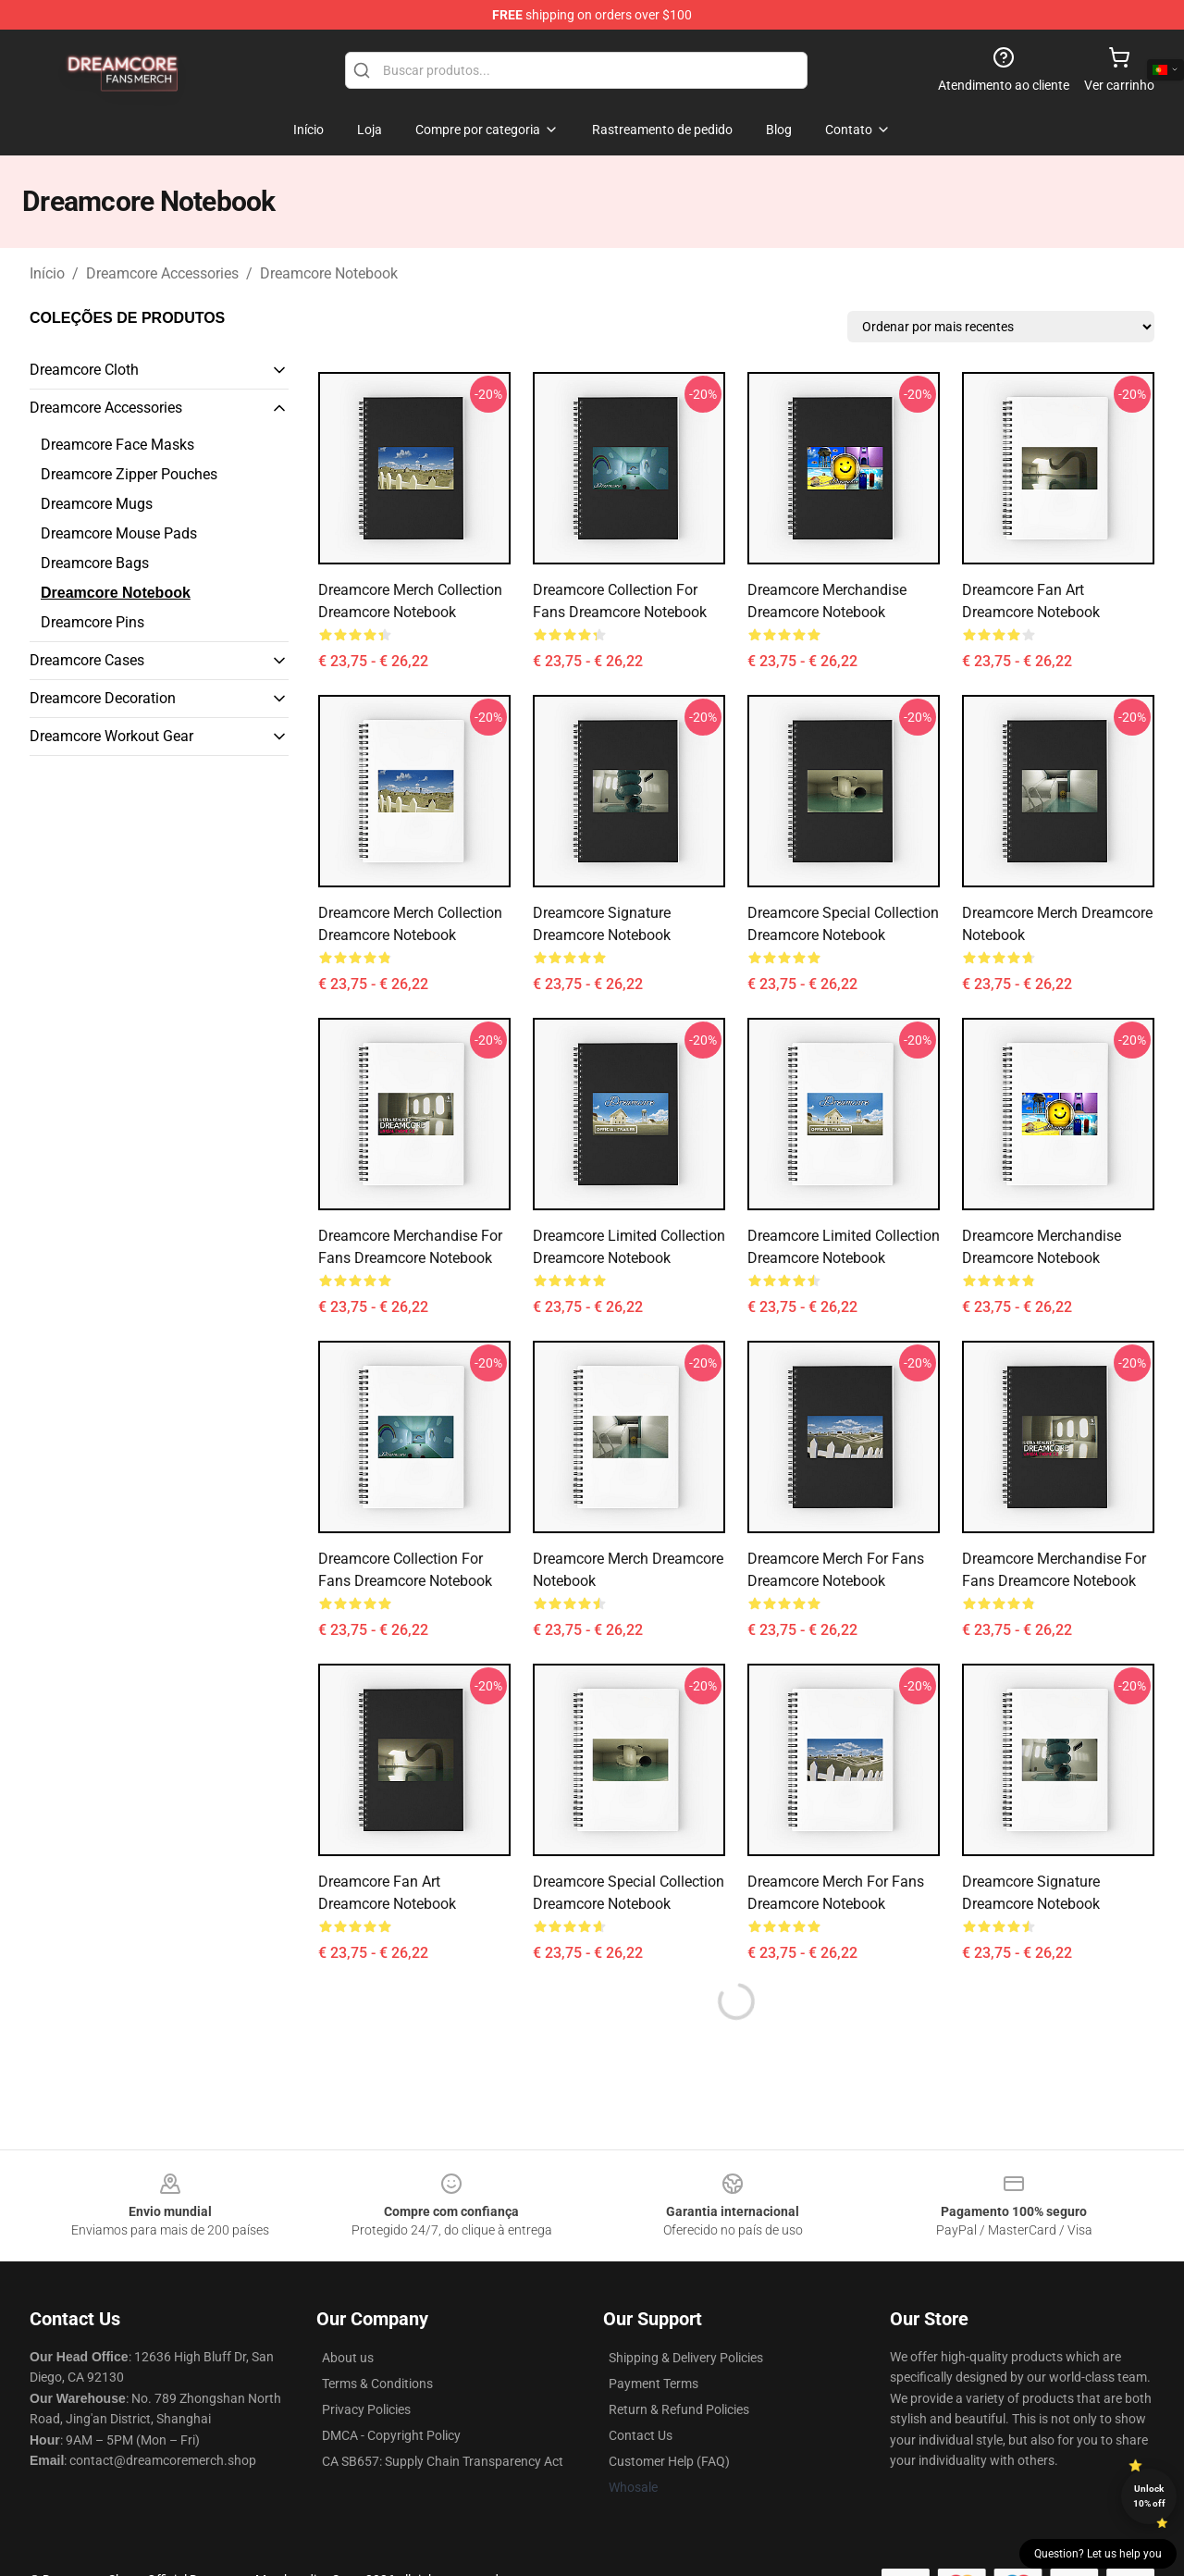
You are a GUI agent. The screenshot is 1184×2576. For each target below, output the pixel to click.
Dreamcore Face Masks (117, 444)
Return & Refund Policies (679, 2409)
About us (348, 2357)
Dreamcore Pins (92, 622)
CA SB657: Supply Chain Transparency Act (442, 2461)
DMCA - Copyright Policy (391, 2435)
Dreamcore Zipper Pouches (129, 474)
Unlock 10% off (1149, 2495)
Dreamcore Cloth (84, 369)
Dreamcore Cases (87, 660)
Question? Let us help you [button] (1098, 2553)
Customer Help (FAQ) (669, 2461)
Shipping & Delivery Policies (686, 2357)
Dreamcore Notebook (329, 273)
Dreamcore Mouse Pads (119, 533)
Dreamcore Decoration (103, 698)
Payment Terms (653, 2383)
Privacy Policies (366, 2409)
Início (47, 273)
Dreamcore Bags (95, 563)
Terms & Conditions (377, 2383)
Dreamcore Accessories (162, 273)
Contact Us (640, 2435)
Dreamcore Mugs (97, 504)
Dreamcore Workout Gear (111, 736)
